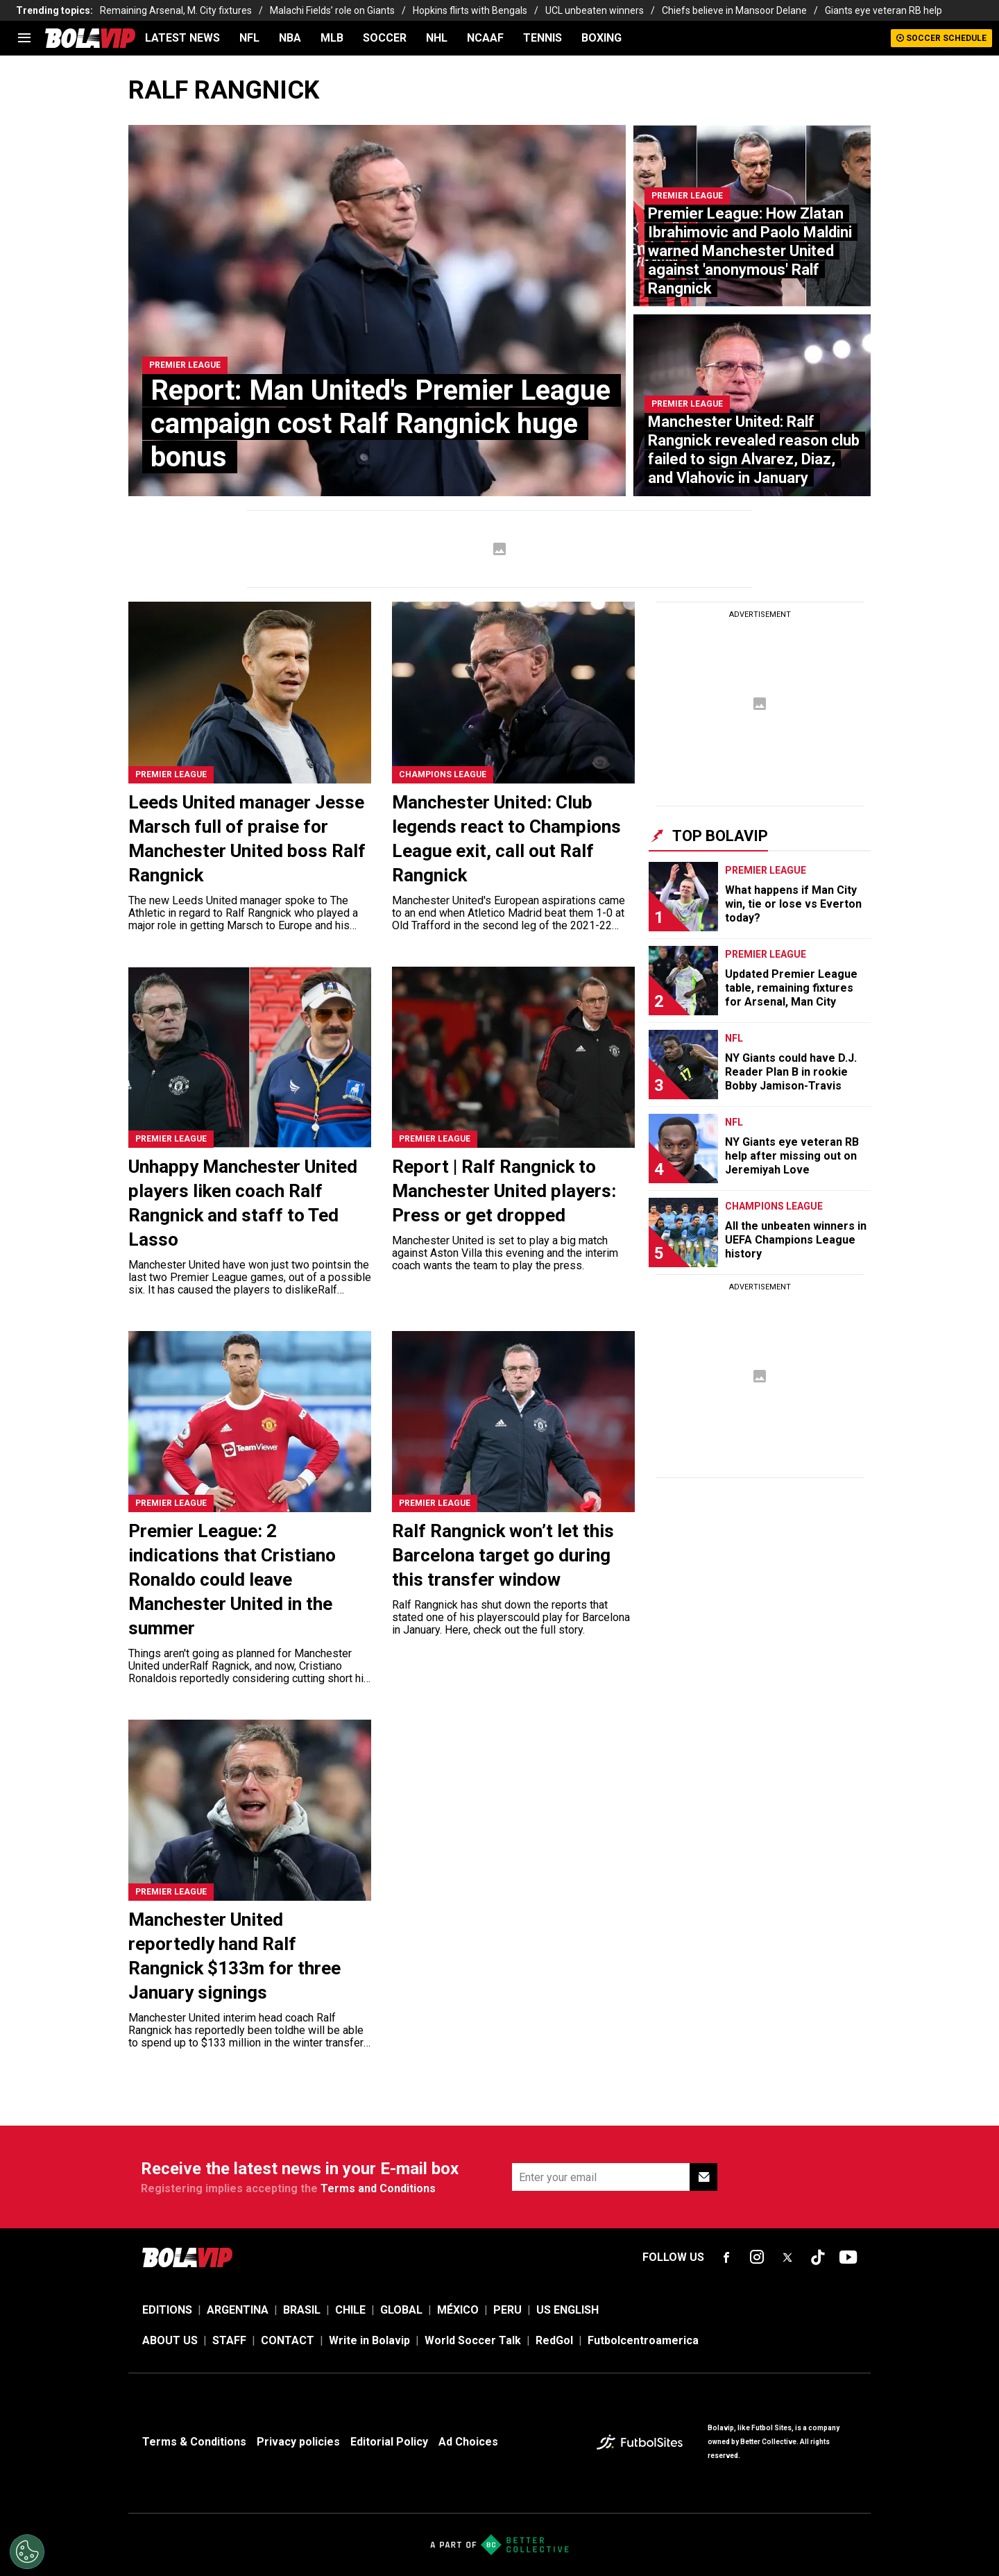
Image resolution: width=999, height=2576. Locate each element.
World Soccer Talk (473, 2340)
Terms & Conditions (194, 2441)
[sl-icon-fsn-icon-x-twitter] (787, 2257)
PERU (507, 2309)
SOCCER (385, 37)
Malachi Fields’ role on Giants (332, 10)
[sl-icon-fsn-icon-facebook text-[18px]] (726, 2257)
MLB (332, 37)
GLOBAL (401, 2309)
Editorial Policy (389, 2441)
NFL (249, 37)
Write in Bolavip (369, 2340)
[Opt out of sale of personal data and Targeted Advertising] (27, 2551)
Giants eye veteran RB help (883, 10)
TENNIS (542, 37)
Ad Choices (468, 2441)
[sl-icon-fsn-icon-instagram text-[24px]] (757, 2257)
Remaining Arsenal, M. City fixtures (176, 10)
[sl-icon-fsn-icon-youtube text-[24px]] (848, 2257)
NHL (436, 37)
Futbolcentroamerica (643, 2340)
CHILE (350, 2309)
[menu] (24, 38)
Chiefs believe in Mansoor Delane (734, 10)
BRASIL (302, 2309)
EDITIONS (167, 2309)
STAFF (229, 2340)
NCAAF (485, 37)
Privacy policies (298, 2441)
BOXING (601, 37)
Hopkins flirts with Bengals (470, 10)
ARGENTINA (237, 2309)
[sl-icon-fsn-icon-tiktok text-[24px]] (818, 2257)
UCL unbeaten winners (594, 10)
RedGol (554, 2340)
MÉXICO (458, 2309)
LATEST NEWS (182, 37)
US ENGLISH (567, 2309)
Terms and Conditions (378, 2188)
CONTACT (287, 2340)
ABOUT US (170, 2340)
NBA (290, 37)
